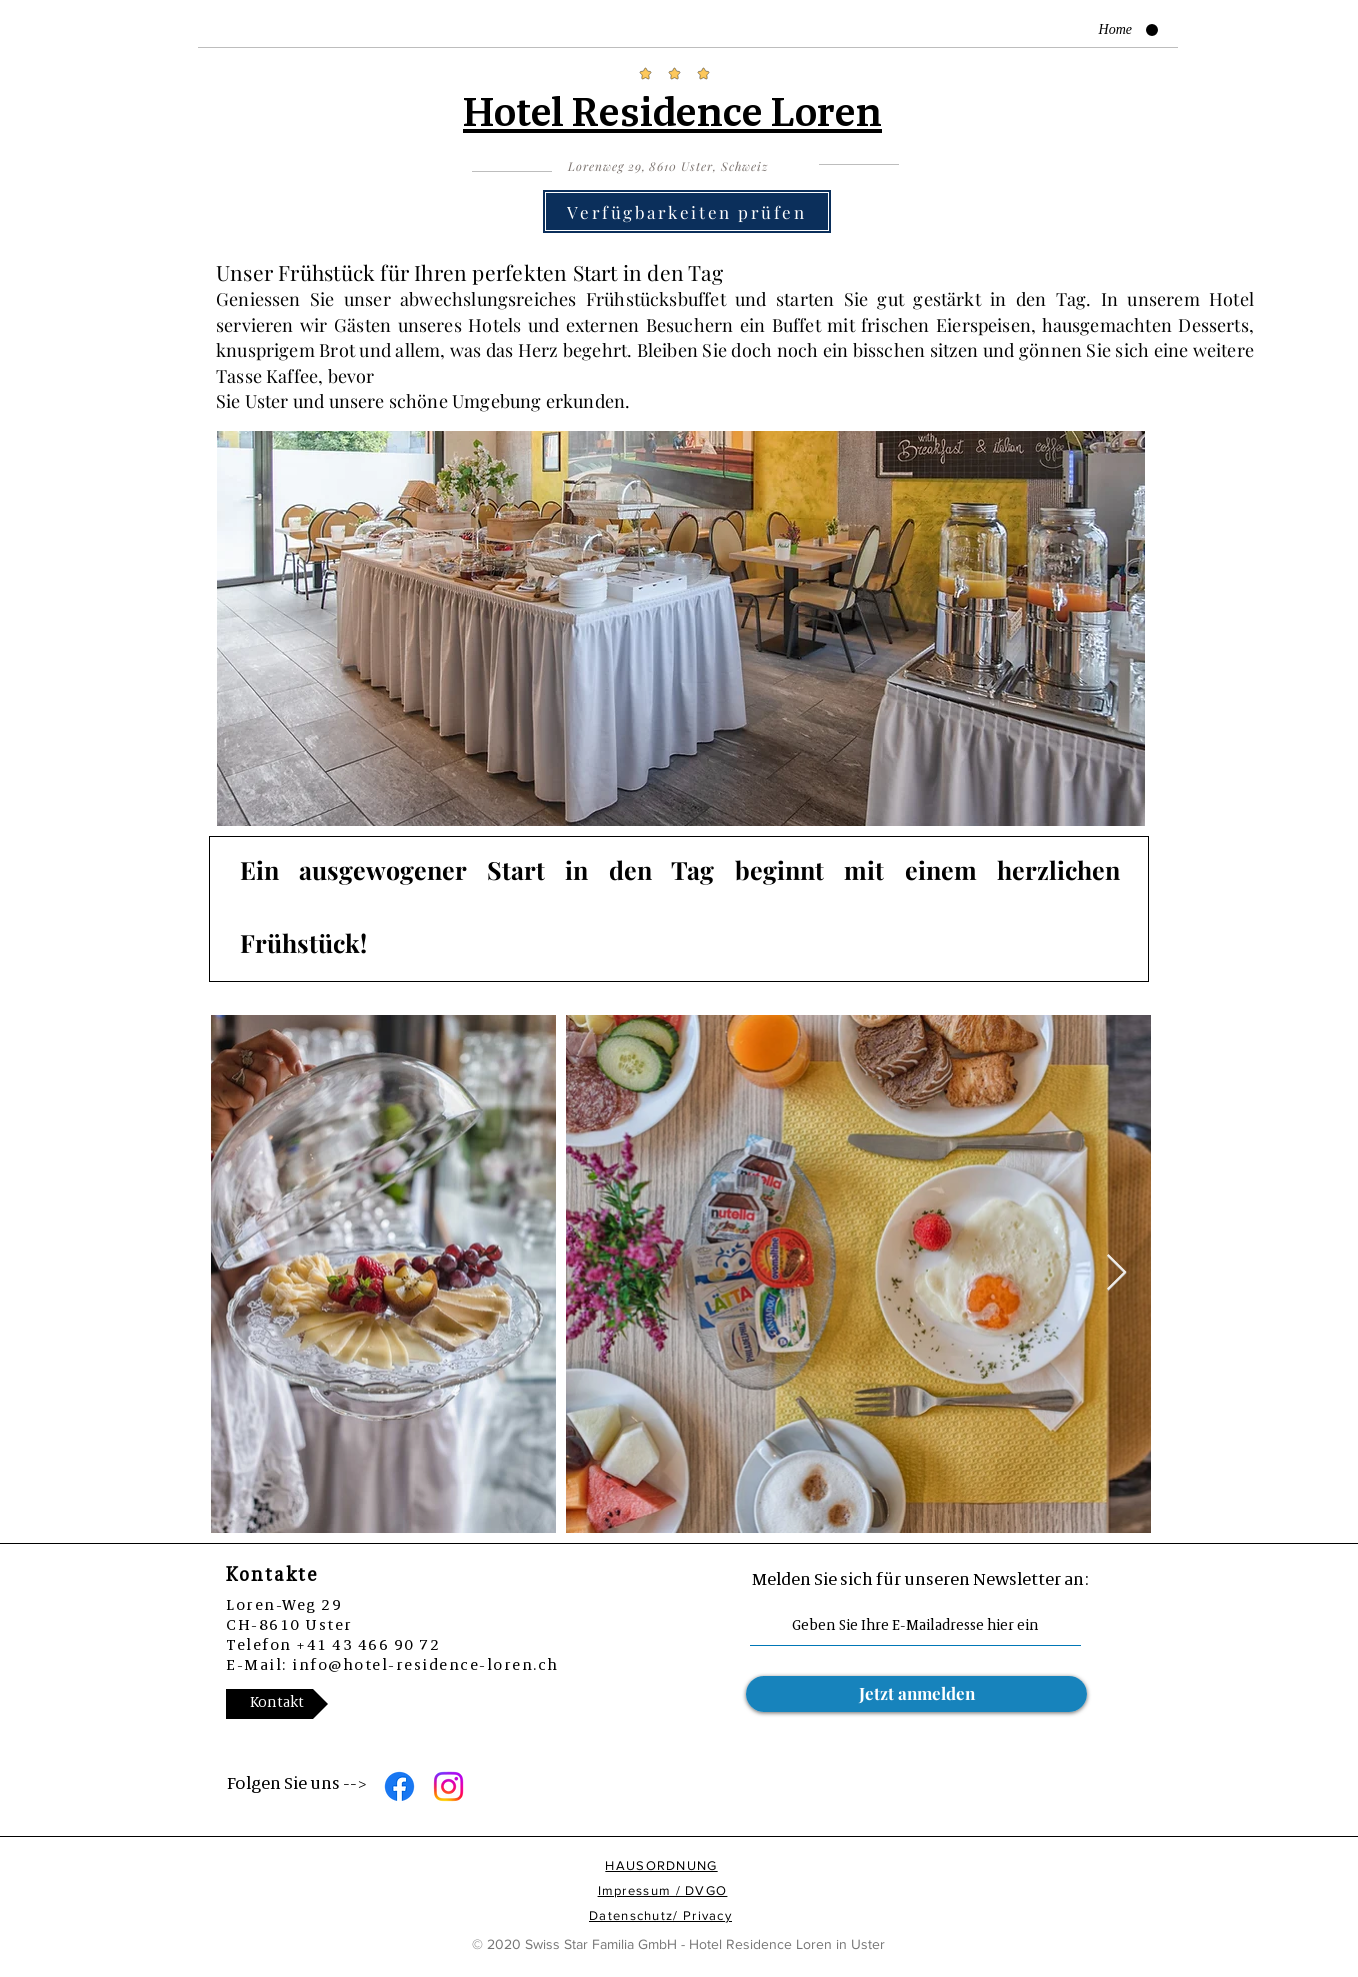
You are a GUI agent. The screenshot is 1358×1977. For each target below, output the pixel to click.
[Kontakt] (277, 1704)
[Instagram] (448, 1786)
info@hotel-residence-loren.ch (425, 1665)
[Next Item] (1116, 1273)
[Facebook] (399, 1786)
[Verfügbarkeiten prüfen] (687, 211)
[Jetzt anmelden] (916, 1694)
